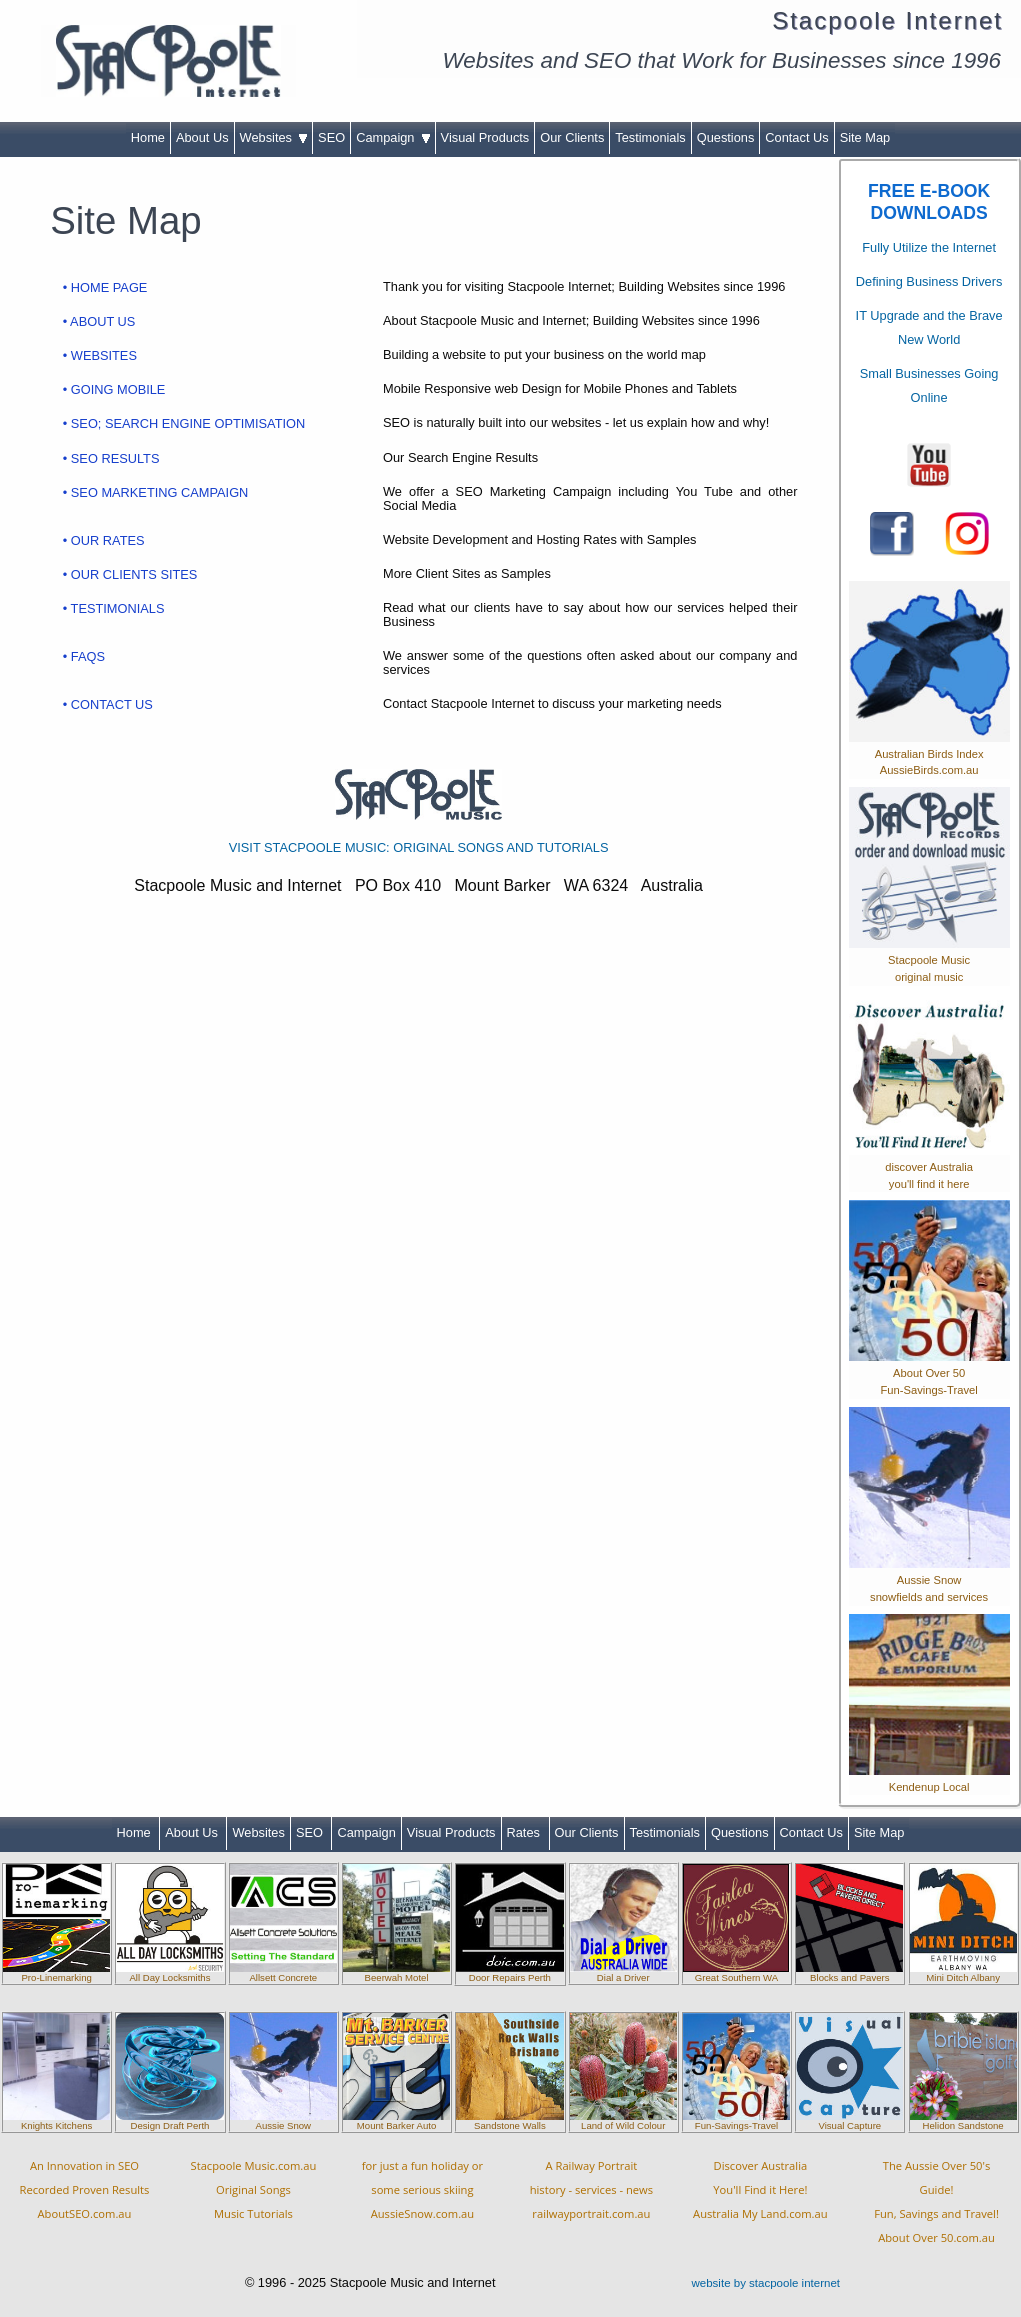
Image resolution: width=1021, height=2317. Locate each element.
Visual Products (485, 137)
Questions (726, 137)
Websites (274, 137)
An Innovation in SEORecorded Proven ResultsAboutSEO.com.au (85, 2189)
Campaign (392, 137)
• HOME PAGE (105, 287)
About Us (202, 137)
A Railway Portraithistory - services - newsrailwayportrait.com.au (591, 2189)
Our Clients (572, 137)
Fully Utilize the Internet (929, 247)
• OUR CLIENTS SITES (130, 574)
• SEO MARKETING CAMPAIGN (156, 492)
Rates (525, 1832)
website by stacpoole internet (765, 2283)
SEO (331, 137)
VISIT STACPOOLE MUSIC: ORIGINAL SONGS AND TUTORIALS (419, 847)
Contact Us (796, 137)
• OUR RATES (104, 540)
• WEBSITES (100, 355)
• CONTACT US (108, 704)
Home (148, 137)
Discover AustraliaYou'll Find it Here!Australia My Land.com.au (760, 2189)
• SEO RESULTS (111, 458)
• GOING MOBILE (114, 389)
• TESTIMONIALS (114, 608)
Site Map (865, 137)
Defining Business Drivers (929, 281)
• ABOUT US (99, 321)
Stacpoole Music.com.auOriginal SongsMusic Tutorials (254, 2189)
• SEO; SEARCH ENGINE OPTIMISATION (184, 423)
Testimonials (650, 137)
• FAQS (84, 656)
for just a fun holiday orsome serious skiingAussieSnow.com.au (423, 2189)
